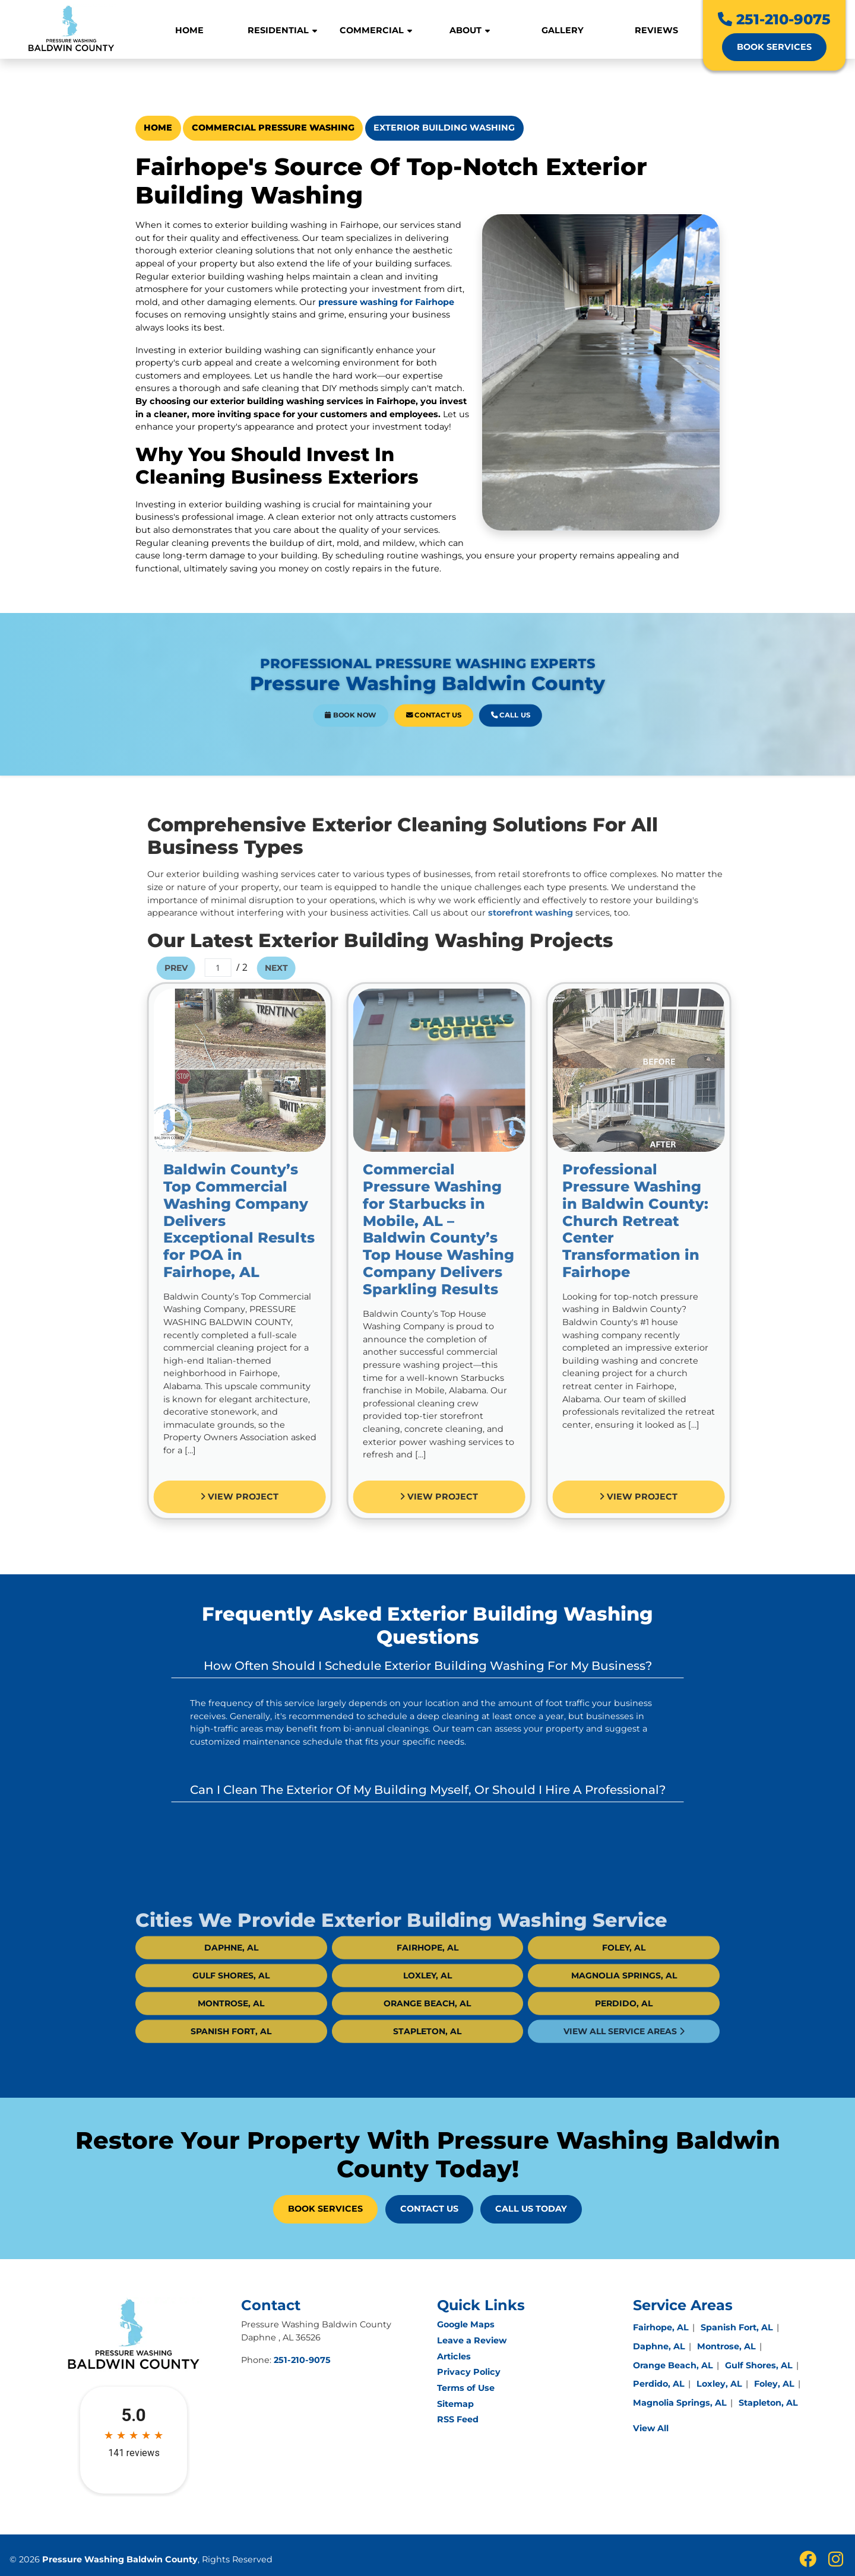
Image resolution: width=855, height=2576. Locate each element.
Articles (454, 2356)
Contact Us (430, 702)
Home (158, 127)
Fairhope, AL (427, 1976)
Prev (204, 968)
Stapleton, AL (427, 2059)
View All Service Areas (624, 2059)
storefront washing (559, 912)
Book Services (774, 47)
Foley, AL (623, 1976)
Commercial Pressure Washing (273, 127)
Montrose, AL (231, 2032)
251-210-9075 (774, 19)
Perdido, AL (624, 2032)
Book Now (397, 702)
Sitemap (455, 2404)
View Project (269, 1496)
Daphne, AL (231, 1976)
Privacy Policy (469, 2372)
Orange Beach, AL (427, 2032)
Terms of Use (466, 2388)
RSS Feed (458, 2419)
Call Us (460, 702)
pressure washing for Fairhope (386, 302)
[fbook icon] (809, 2562)
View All (651, 2428)
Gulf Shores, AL (231, 2004)
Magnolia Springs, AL (624, 2004)
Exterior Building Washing (444, 127)
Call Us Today (531, 2208)
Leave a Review (471, 2340)
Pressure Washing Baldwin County (120, 2559)
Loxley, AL (427, 2004)
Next (304, 968)
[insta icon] (836, 2562)
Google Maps (466, 2324)
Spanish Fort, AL (231, 2059)
